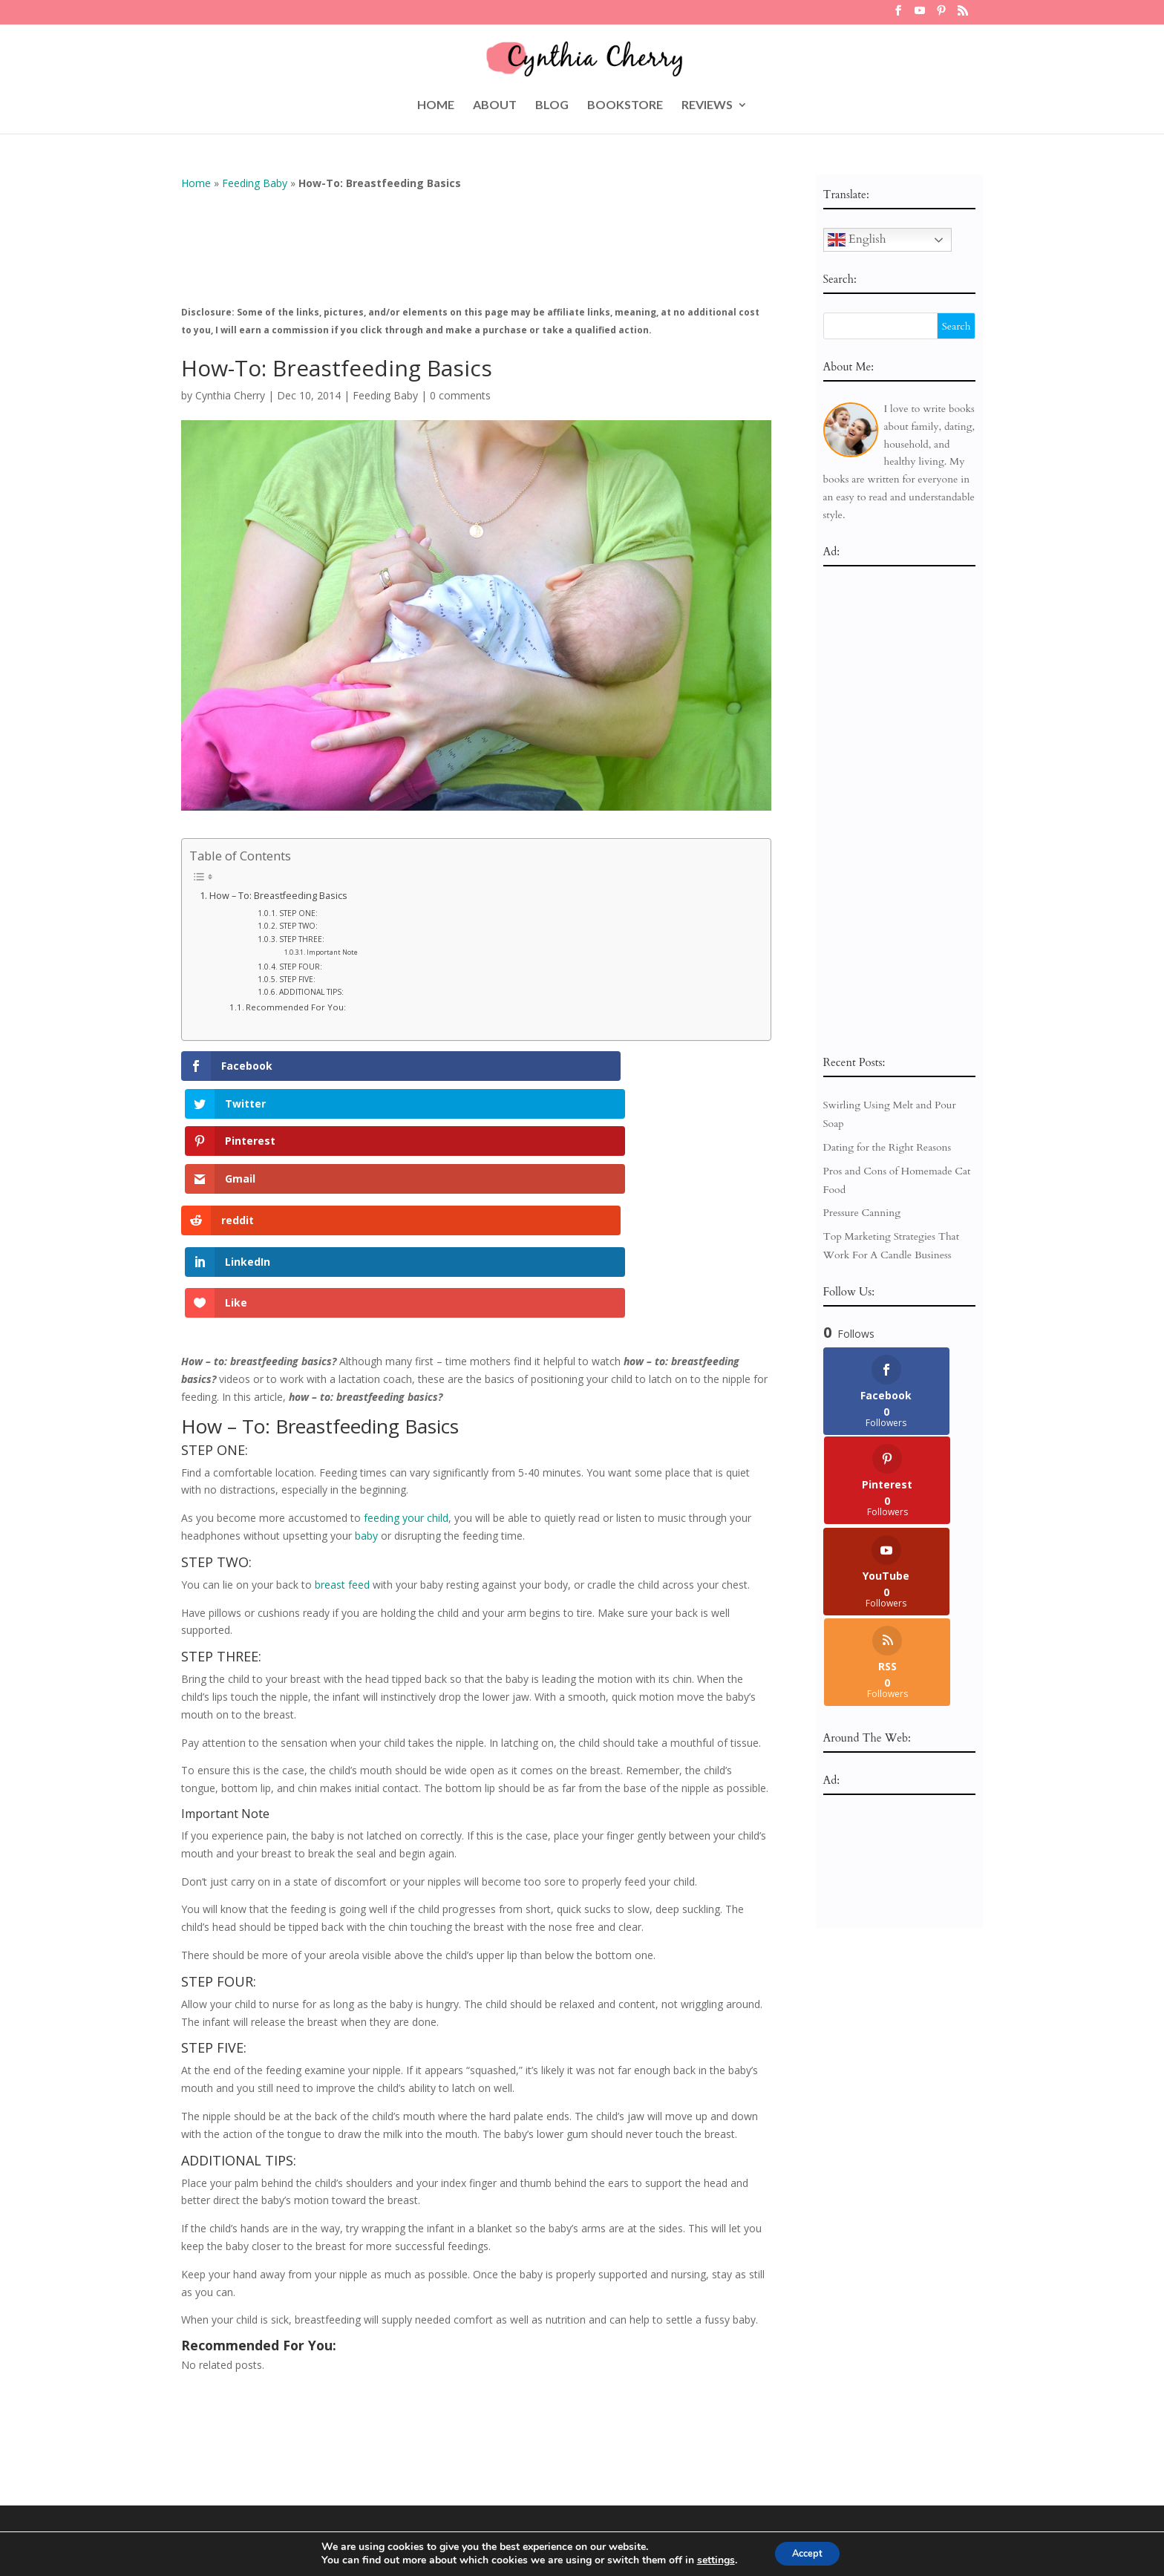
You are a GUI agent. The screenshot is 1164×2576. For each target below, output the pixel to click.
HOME (435, 105)
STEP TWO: (298, 926)
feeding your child (406, 1322)
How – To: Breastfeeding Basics (278, 895)
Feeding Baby (254, 183)
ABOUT (495, 105)
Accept (807, 2553)
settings (709, 2559)
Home (196, 183)
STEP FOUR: (300, 966)
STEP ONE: (298, 913)
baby (366, 1340)
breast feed (342, 1389)
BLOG (552, 105)
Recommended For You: (296, 1007)
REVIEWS (707, 105)
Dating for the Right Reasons (887, 1147)
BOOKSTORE (625, 105)
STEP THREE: (301, 939)
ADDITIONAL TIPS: (311, 992)
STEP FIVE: (297, 979)
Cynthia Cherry (230, 395)
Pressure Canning (861, 1213)
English (857, 240)
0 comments (460, 395)
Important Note (332, 952)
